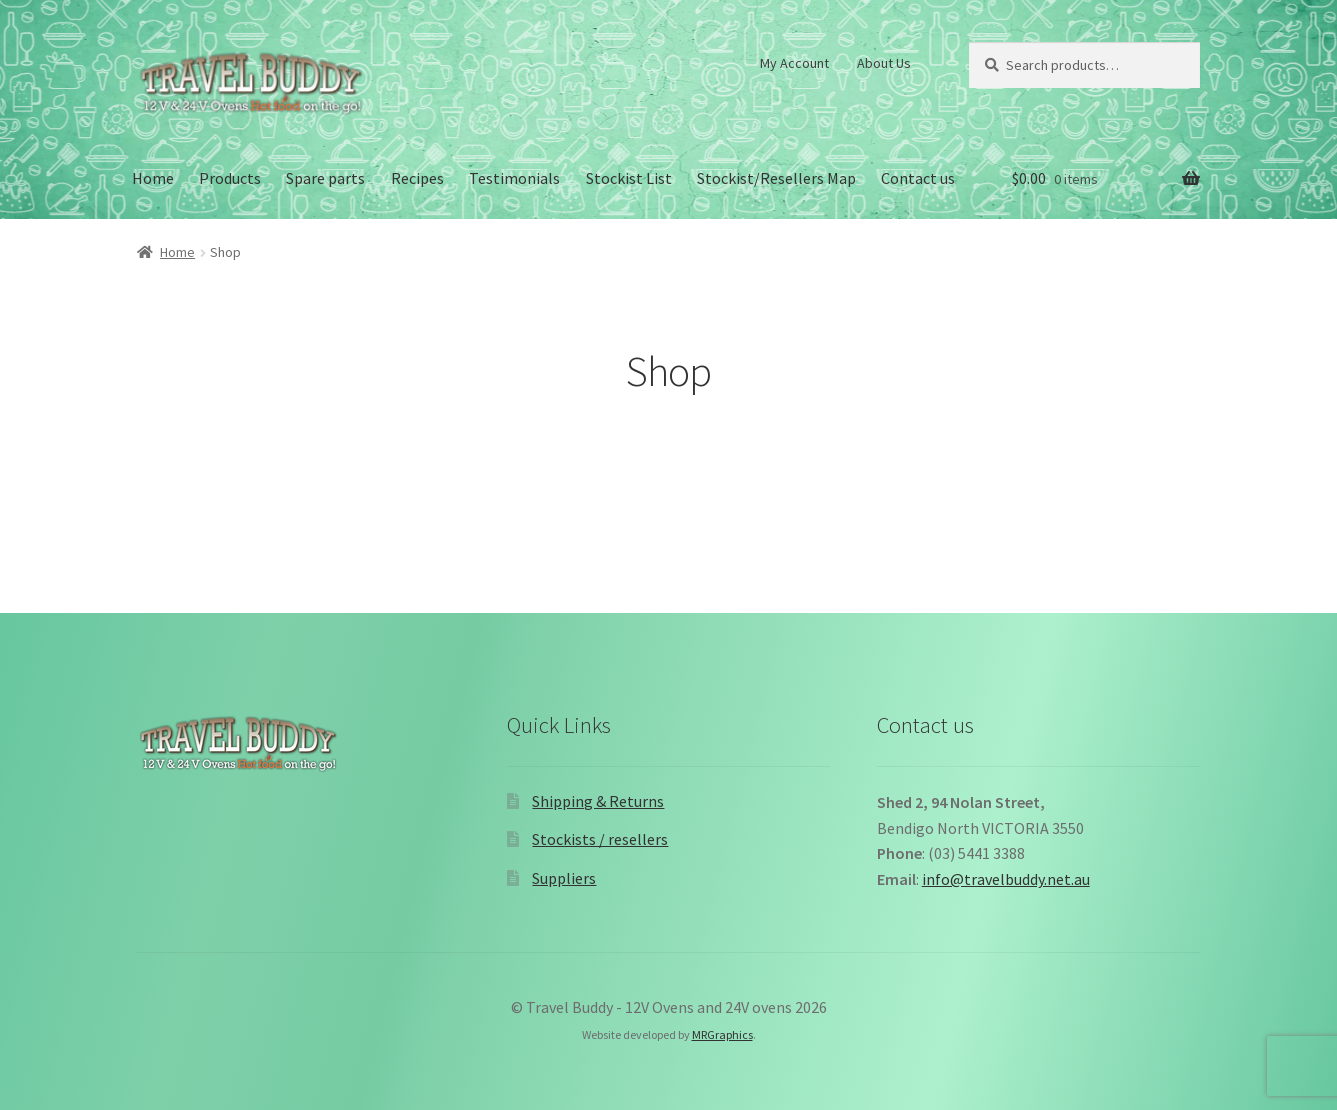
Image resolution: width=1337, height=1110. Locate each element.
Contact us (918, 178)
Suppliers (564, 878)
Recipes (417, 178)
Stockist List (629, 178)
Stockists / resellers (600, 839)
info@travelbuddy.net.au (1006, 879)
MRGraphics (722, 1034)
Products (230, 178)
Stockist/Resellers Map (776, 178)
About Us (884, 63)
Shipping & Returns (598, 801)
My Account (794, 63)
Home (153, 178)
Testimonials (514, 178)
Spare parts (325, 178)
